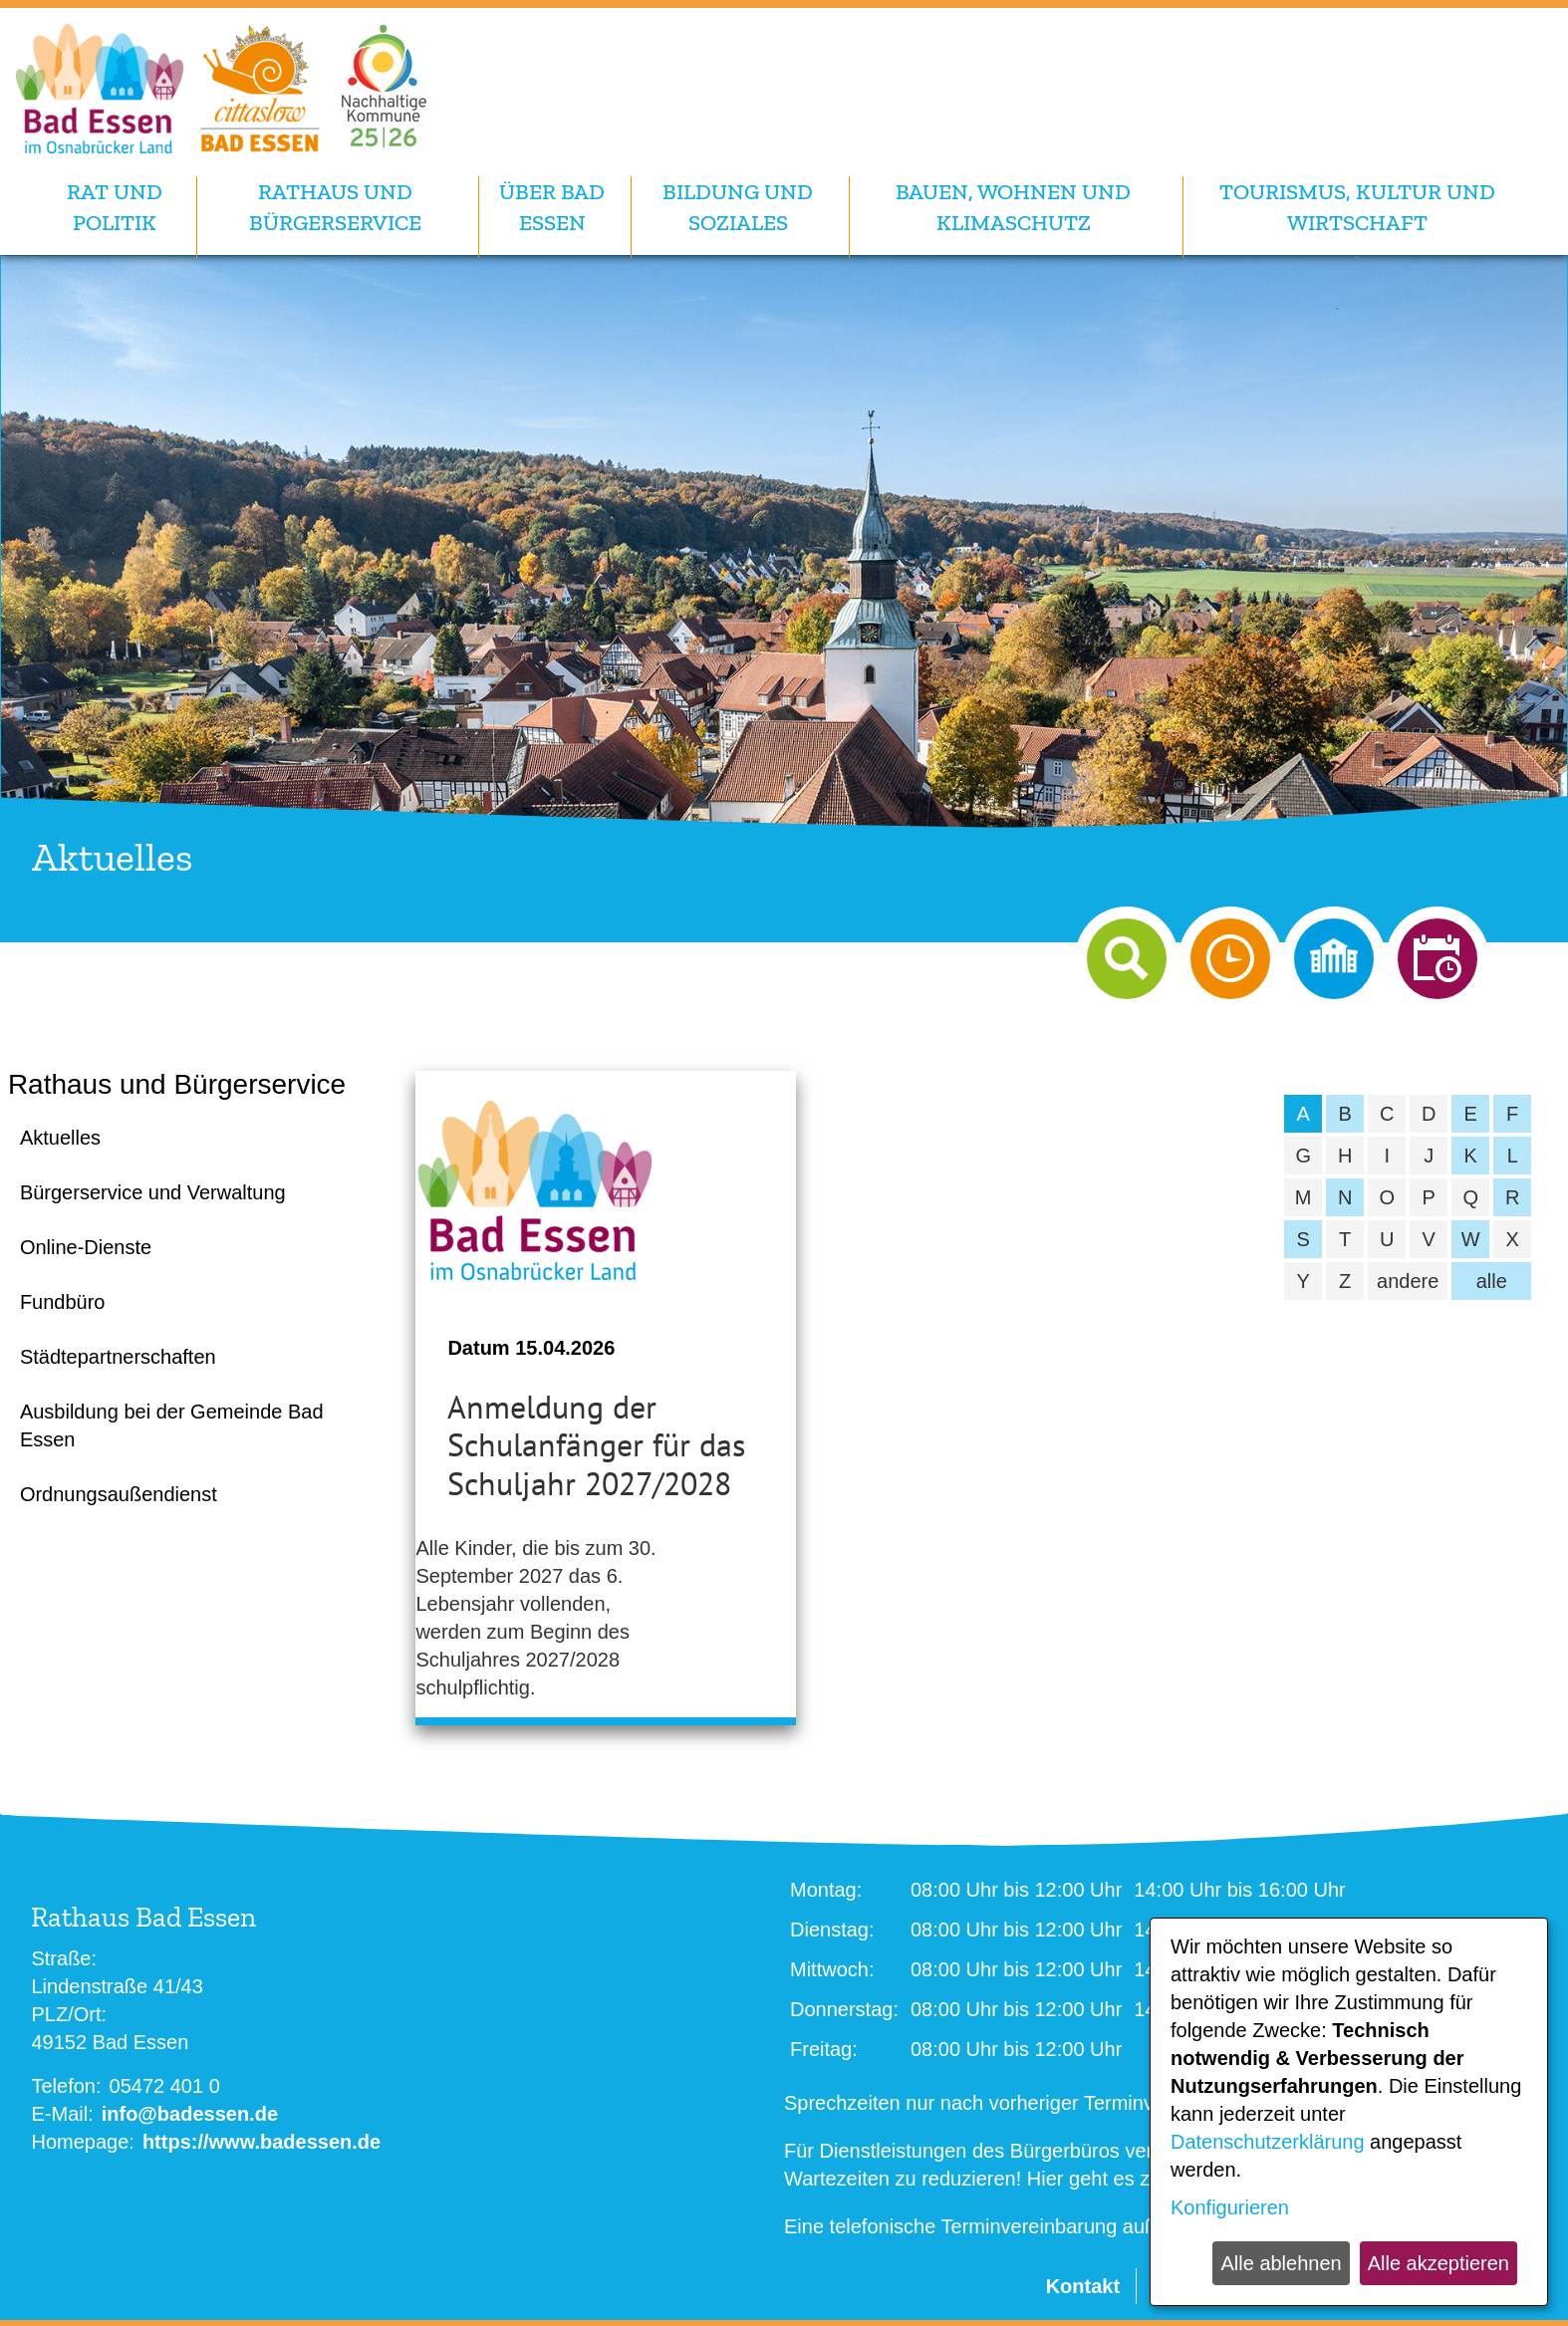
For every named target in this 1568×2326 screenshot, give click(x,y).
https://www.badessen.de (261, 2142)
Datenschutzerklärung (1268, 2142)
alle (1491, 1281)
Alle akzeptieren (1438, 2263)
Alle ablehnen (1280, 2263)
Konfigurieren (1230, 2207)
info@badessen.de (190, 2114)
